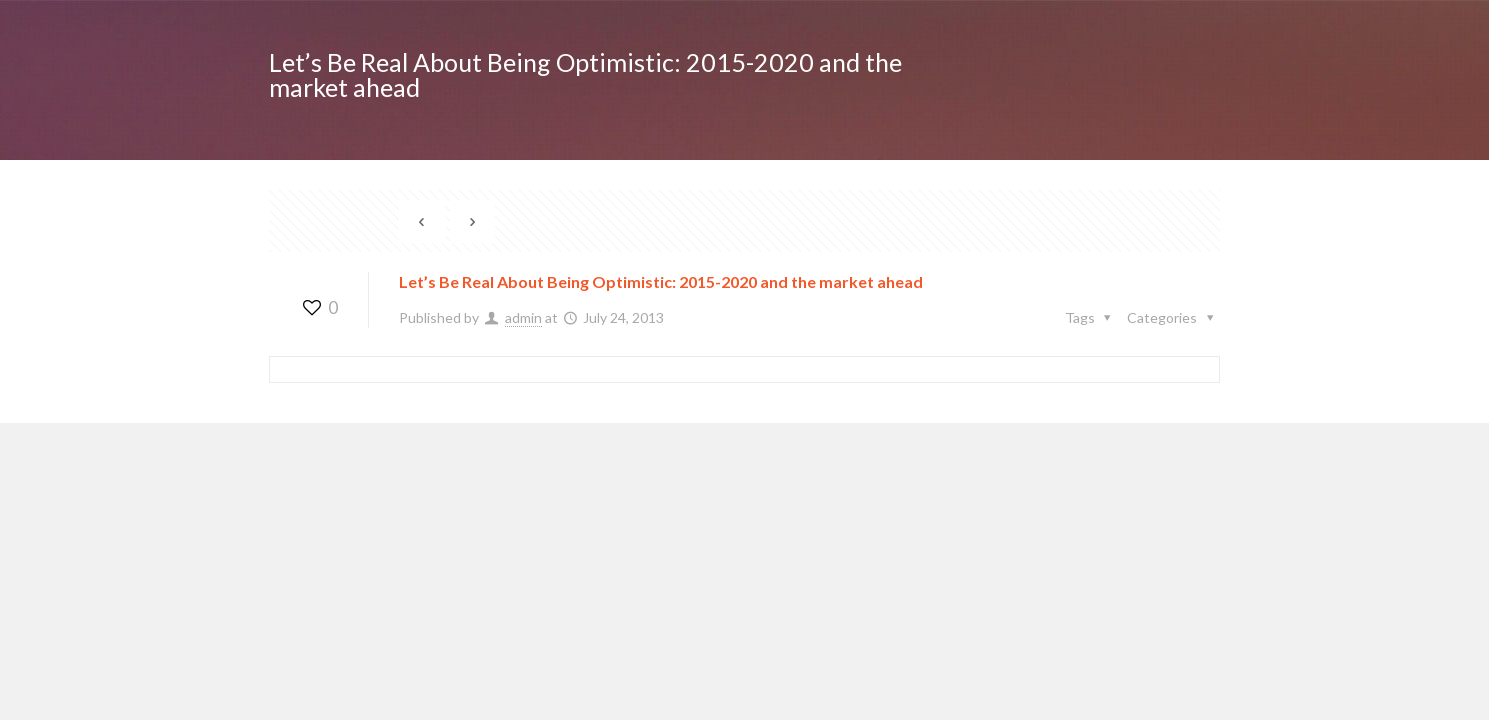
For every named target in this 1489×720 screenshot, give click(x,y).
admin (523, 317)
